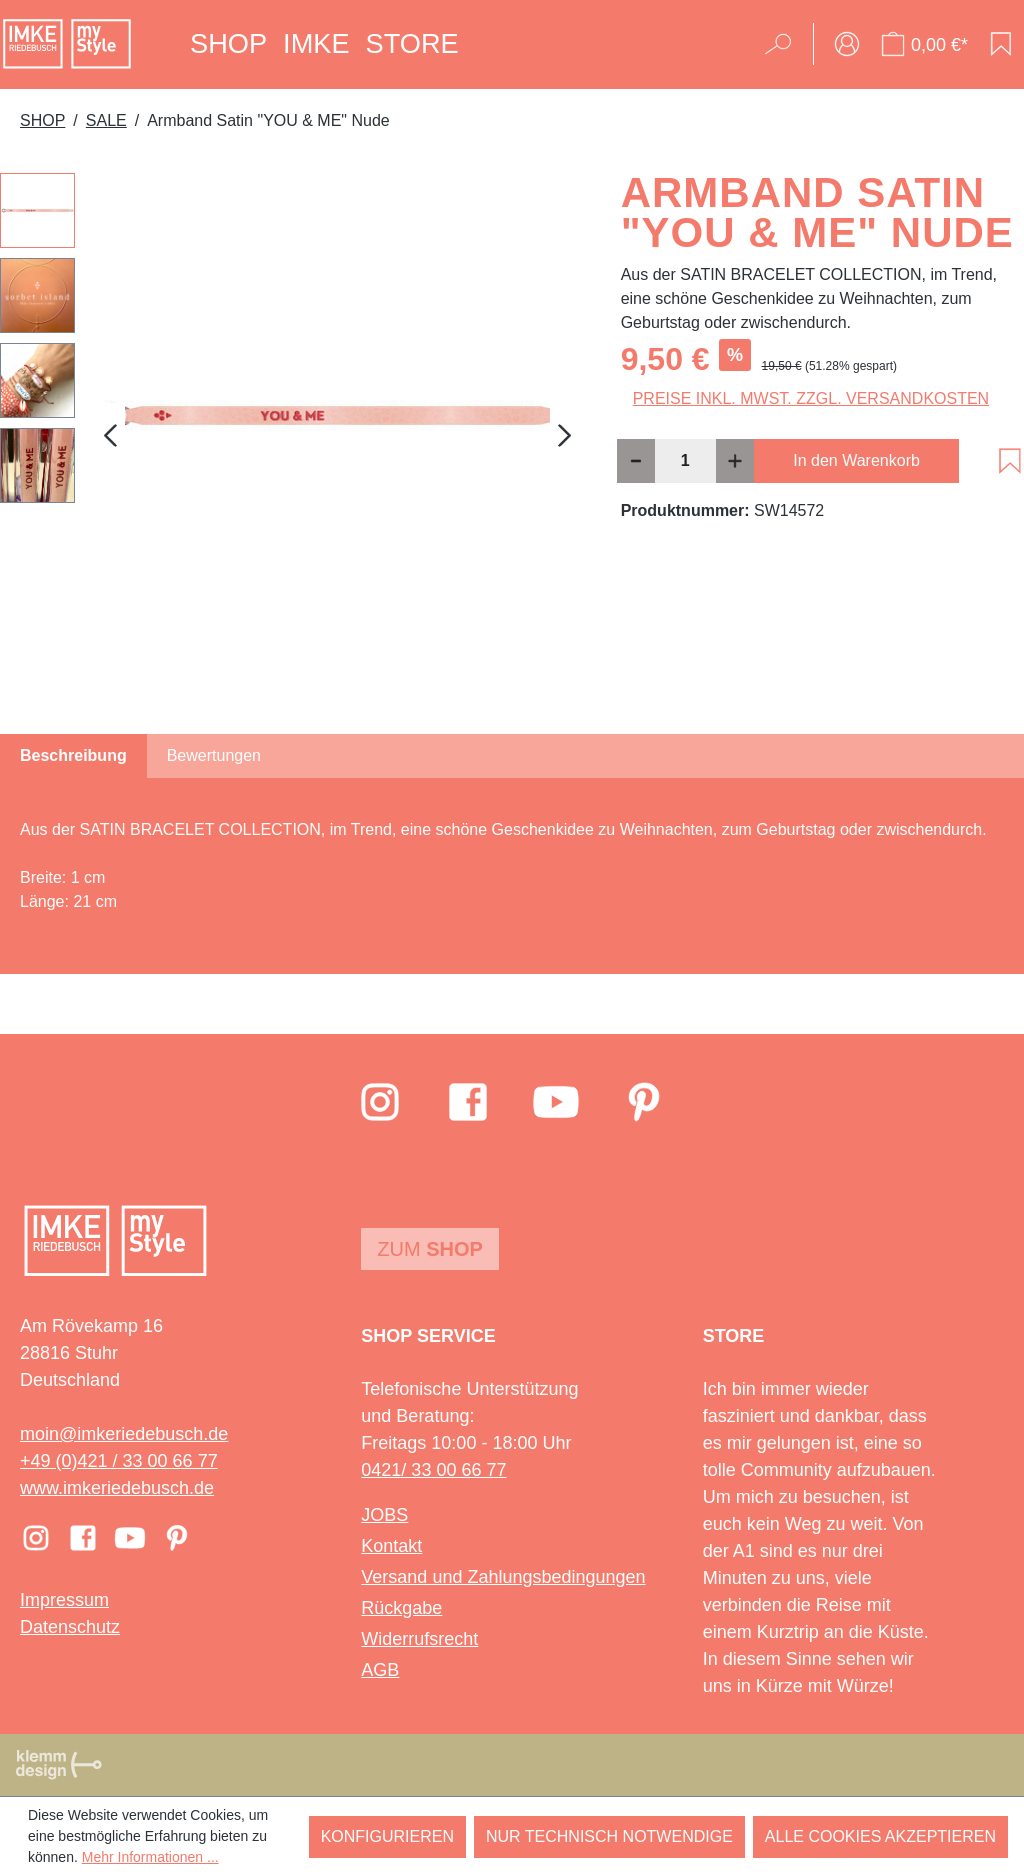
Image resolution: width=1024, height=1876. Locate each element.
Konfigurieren (387, 1836)
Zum (430, 1249)
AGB (380, 1670)
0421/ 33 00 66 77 (433, 1470)
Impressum (64, 1600)
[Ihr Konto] (847, 44)
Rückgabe (401, 1608)
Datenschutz (70, 1627)
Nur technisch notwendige (609, 1836)
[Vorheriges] (110, 435)
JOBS (384, 1515)
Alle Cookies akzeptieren (880, 1836)
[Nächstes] (565, 435)
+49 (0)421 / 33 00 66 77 (119, 1461)
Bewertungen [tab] (214, 755)
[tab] (73, 756)
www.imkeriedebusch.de (117, 1488)
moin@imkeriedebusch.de (124, 1434)
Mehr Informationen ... (150, 1857)
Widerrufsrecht (419, 1639)
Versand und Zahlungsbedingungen (503, 1577)
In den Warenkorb (856, 460)
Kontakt (391, 1546)
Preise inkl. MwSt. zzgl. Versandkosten (811, 398)
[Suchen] (784, 44)
